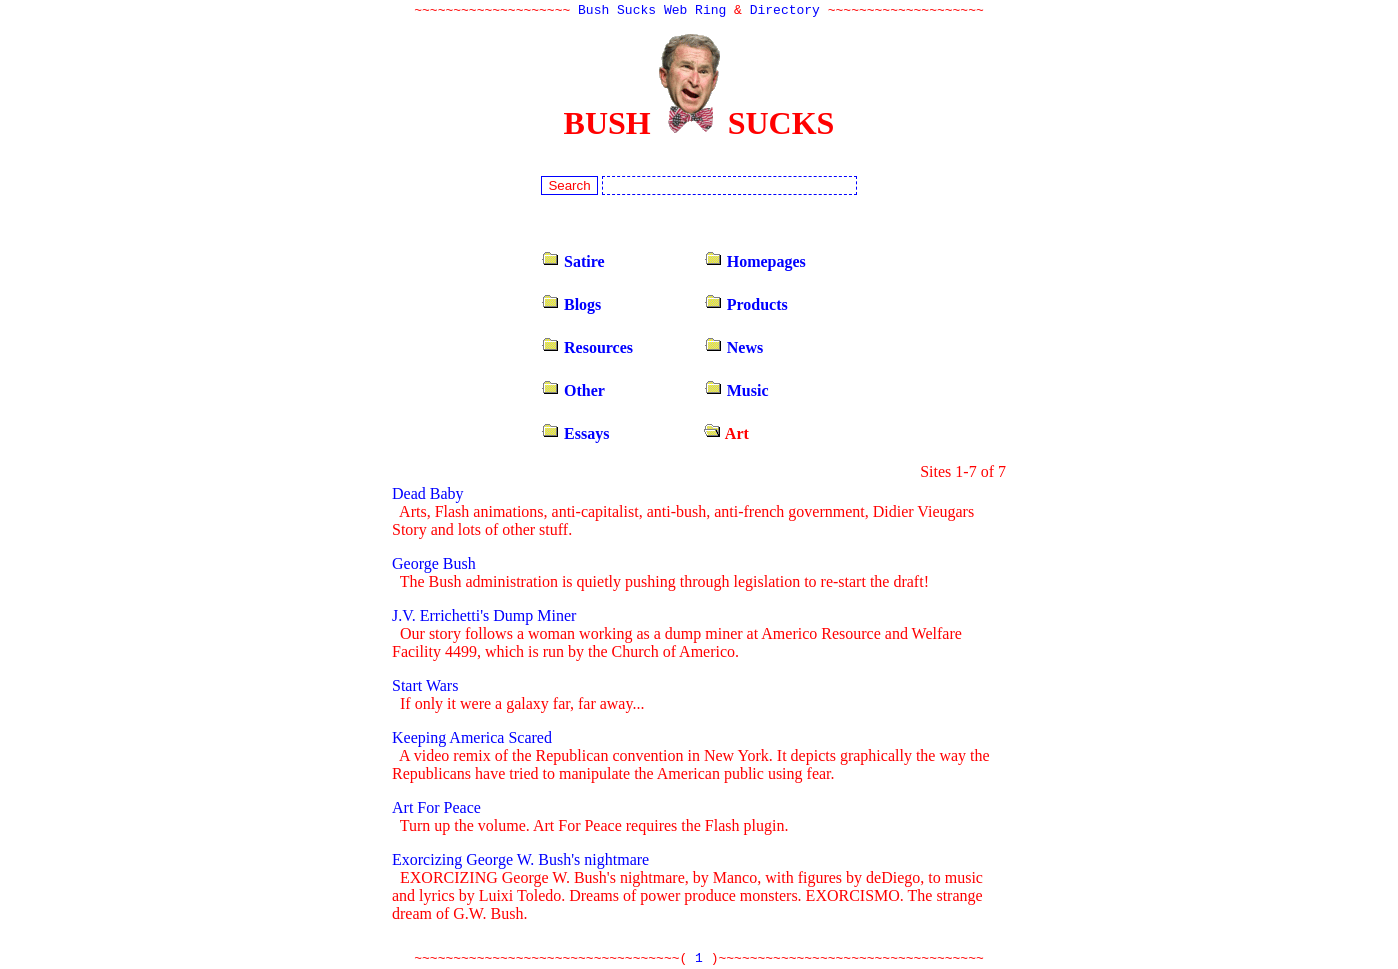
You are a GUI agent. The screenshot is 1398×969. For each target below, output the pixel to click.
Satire (573, 263)
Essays (575, 435)
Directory (785, 12)
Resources (587, 349)
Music (736, 392)
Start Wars (425, 687)
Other (573, 392)
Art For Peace (436, 809)
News (733, 349)
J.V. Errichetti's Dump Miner (484, 617)
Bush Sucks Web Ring (652, 12)
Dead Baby (428, 495)
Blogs (571, 306)
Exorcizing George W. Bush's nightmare (520, 861)
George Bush (434, 565)
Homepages (755, 263)
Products (746, 306)
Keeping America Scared (472, 739)
